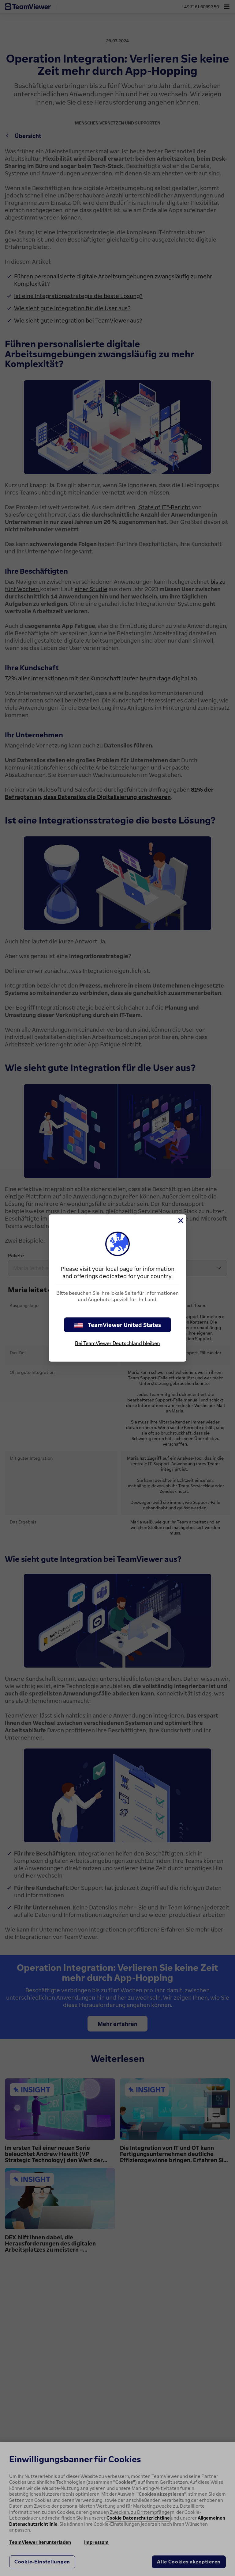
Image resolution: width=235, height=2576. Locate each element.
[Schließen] (180, 1220)
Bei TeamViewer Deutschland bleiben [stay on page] (117, 1343)
